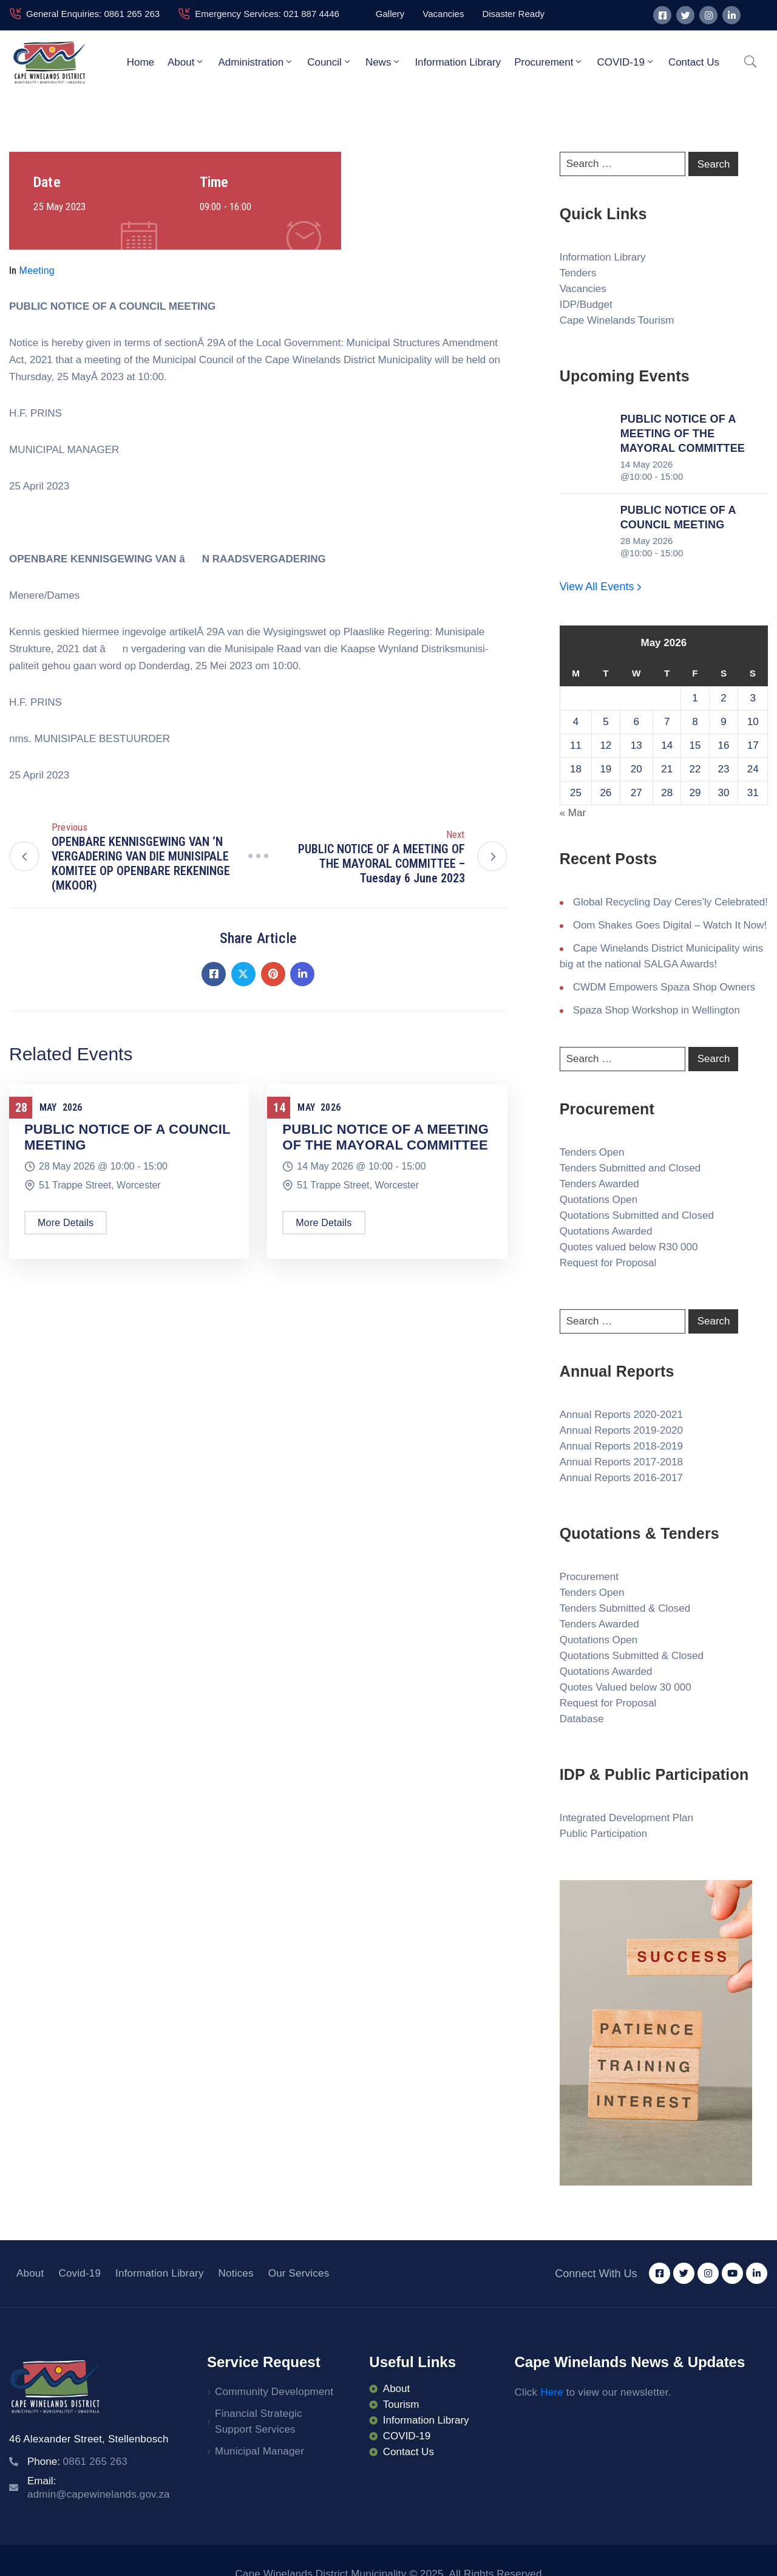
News (383, 62)
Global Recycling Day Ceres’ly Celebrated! (670, 902)
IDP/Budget (586, 304)
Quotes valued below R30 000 (629, 1247)
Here (551, 2392)
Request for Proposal (608, 1263)
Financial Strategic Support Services (258, 2421)
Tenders (578, 273)
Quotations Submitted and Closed (637, 1215)
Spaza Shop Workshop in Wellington (656, 1010)
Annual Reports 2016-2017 (621, 1478)
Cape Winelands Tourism (617, 320)
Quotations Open (599, 1199)
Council (329, 62)
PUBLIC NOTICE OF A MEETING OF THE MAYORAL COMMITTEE (385, 1137)
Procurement (548, 62)
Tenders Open (592, 1152)
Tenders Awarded (599, 1184)
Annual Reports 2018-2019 (621, 1446)
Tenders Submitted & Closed (625, 1608)
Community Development (274, 2391)
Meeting (37, 270)
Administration (256, 62)
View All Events (602, 587)
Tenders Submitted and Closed (630, 1168)
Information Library (458, 62)
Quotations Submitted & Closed (632, 1655)
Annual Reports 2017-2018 (621, 1462)
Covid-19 (79, 2273)
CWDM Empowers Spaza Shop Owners (664, 987)
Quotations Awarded (606, 1231)
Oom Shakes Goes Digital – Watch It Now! (670, 925)
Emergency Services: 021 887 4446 (267, 14)
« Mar (573, 813)
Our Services (299, 2273)
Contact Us (693, 62)
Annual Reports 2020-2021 (621, 1414)
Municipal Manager (259, 2451)
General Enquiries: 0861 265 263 (93, 14)
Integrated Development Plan (626, 1818)
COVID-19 (625, 62)
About (186, 62)
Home (140, 62)
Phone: (77, 2461)
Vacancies (583, 289)
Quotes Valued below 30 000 (625, 1687)
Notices (236, 2273)
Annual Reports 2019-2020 (621, 1430)
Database (582, 1719)
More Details (65, 1223)
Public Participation (604, 1833)
